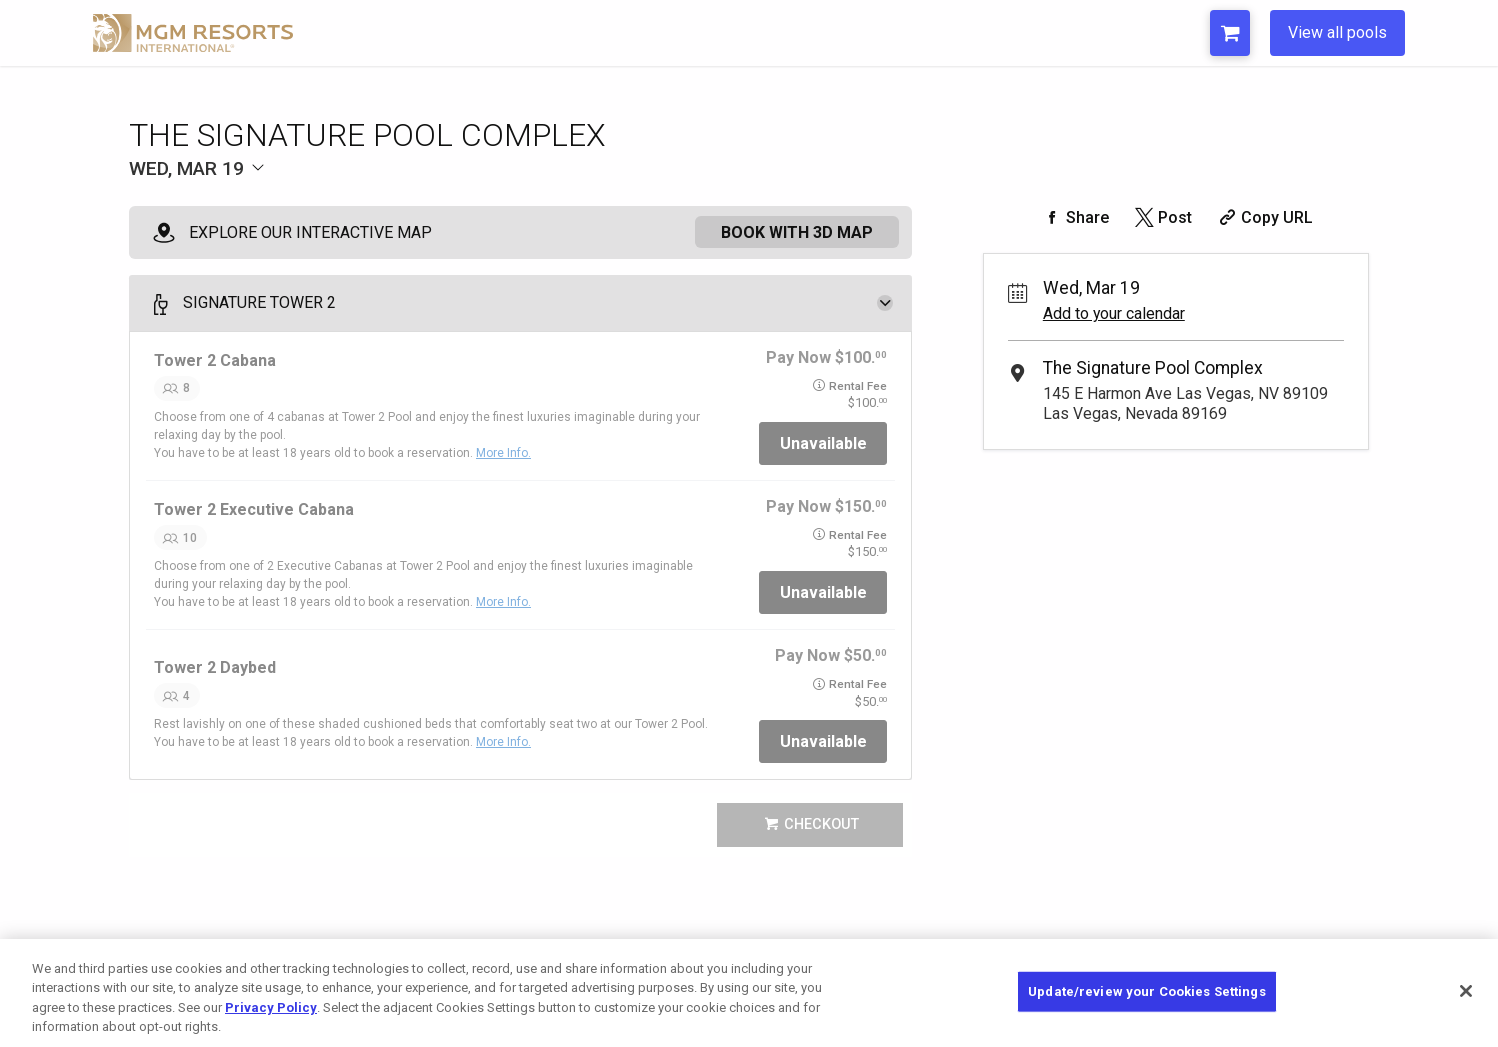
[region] (749, 993)
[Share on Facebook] (1074, 217)
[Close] (1466, 991)
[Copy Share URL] (1263, 217)
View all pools (1337, 32)
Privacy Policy (271, 1007)
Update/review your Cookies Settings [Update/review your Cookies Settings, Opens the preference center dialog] (1147, 991)
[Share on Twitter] (1161, 217)
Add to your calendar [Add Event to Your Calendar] (1114, 313)
